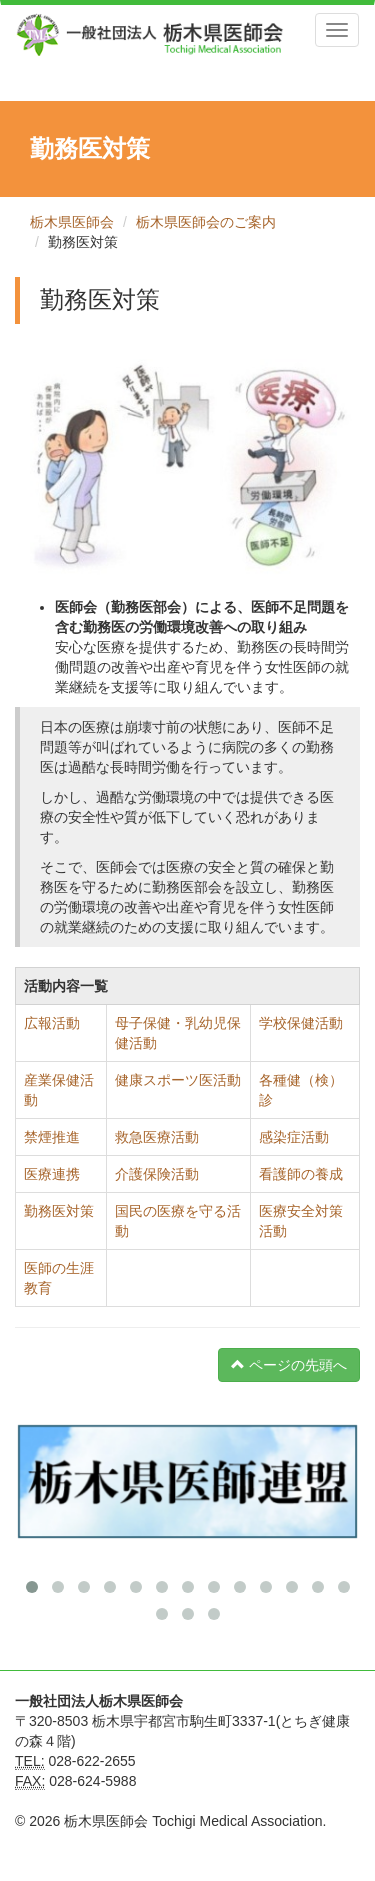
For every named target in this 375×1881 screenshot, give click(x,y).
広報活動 (52, 1023)
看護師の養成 (301, 1174)
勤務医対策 (59, 1211)
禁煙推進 (52, 1137)
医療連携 (52, 1174)
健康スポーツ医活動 (178, 1080)
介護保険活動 (157, 1174)
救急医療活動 (157, 1137)
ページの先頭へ (289, 1365)
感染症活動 (294, 1137)
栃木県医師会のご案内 (206, 222)
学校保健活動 (301, 1023)
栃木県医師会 (72, 222)
